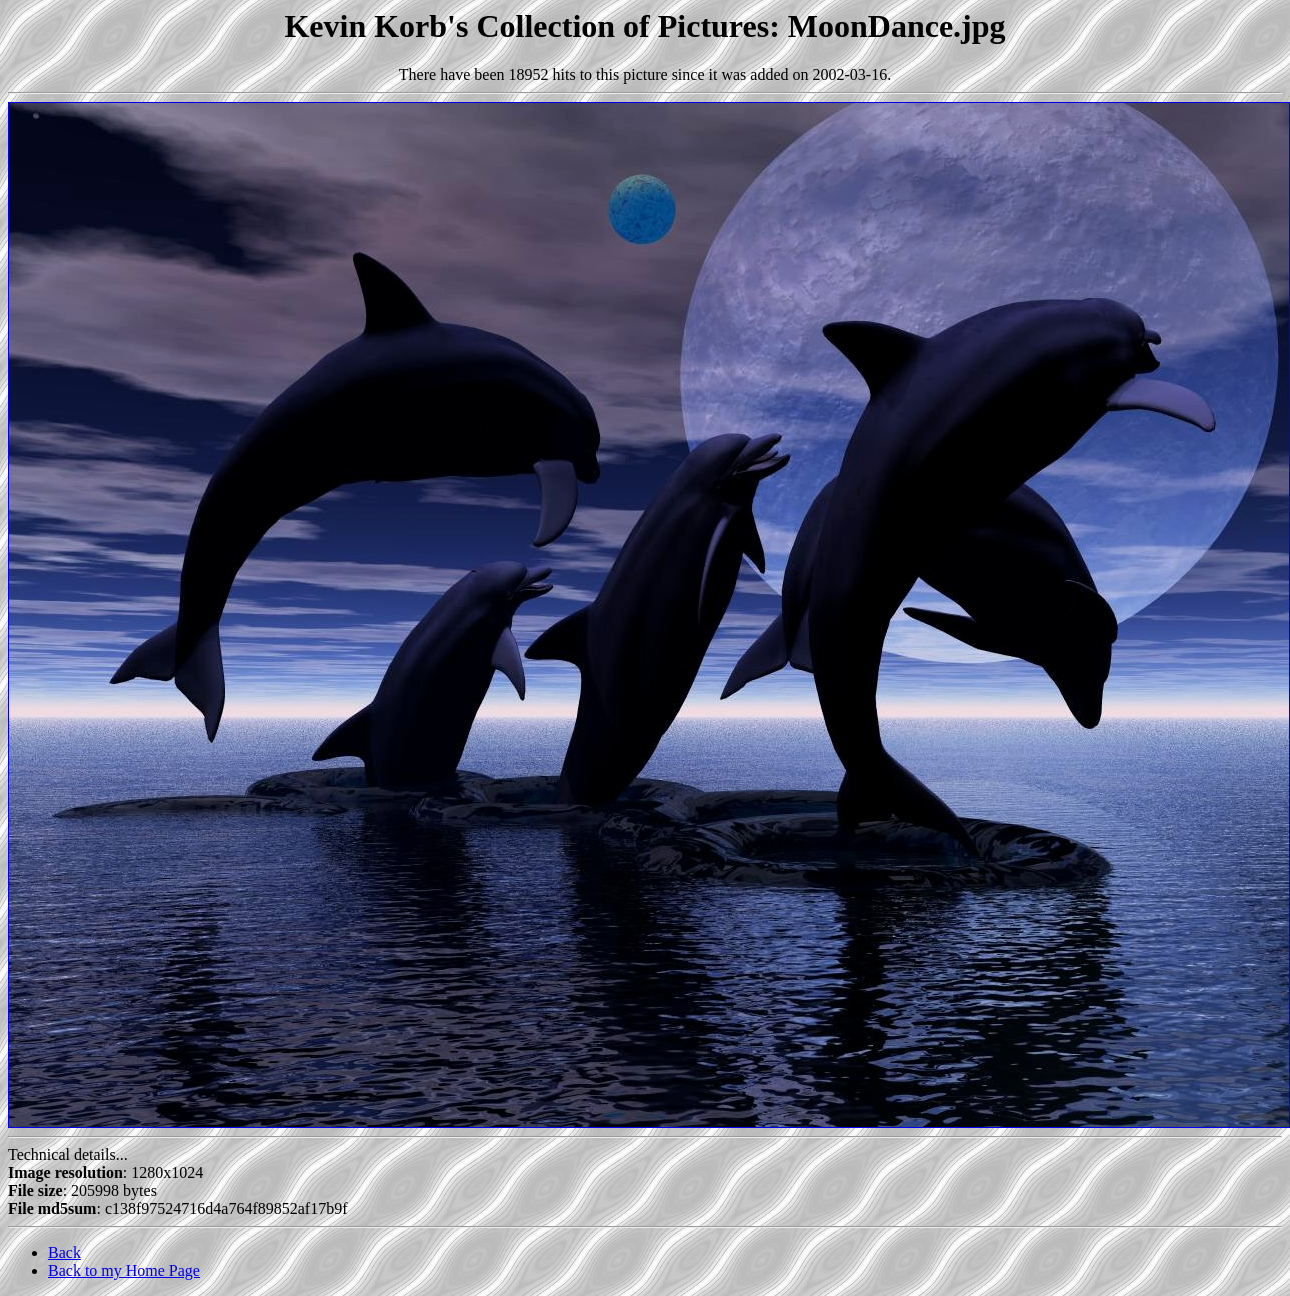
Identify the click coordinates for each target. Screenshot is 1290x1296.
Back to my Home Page (124, 1270)
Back (64, 1252)
